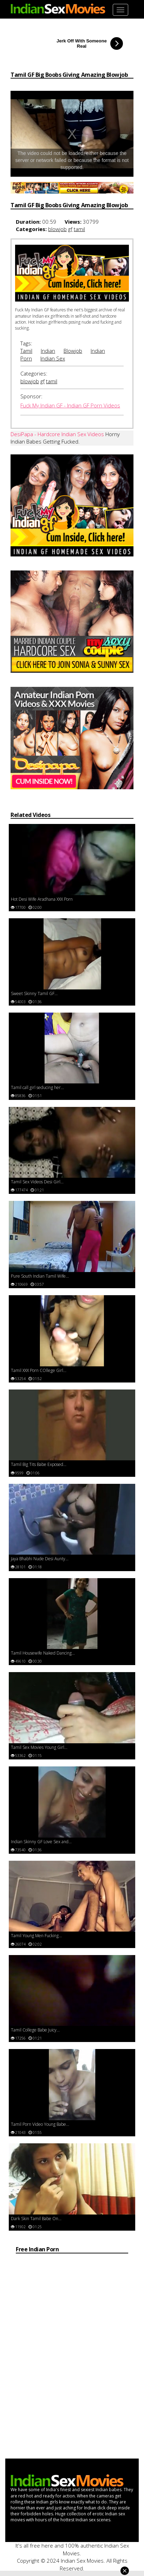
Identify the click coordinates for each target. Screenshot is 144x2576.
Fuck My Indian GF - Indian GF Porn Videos (70, 405)
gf (70, 228)
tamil (79, 228)
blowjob (57, 228)
